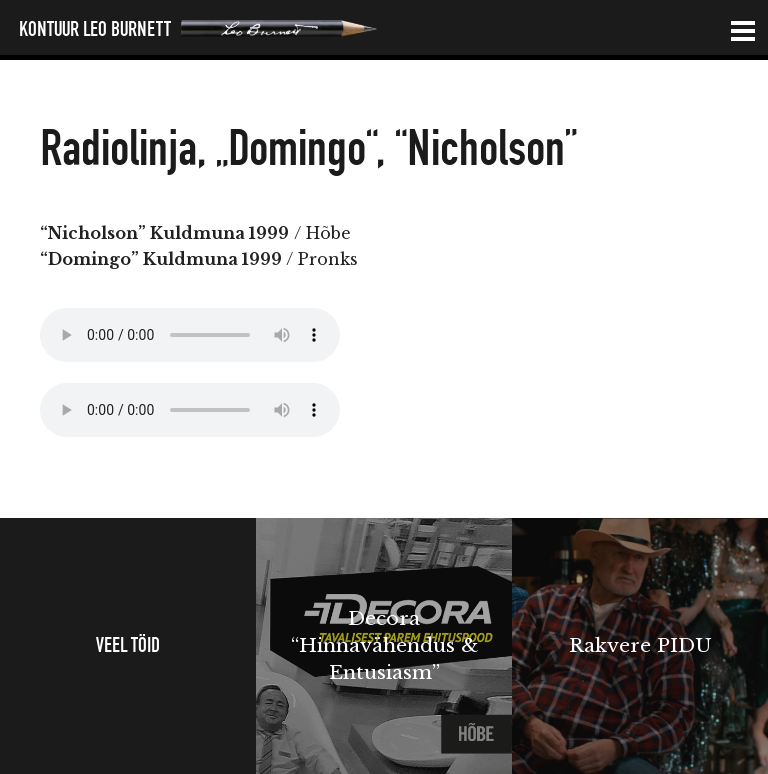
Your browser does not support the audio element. (190, 335)
